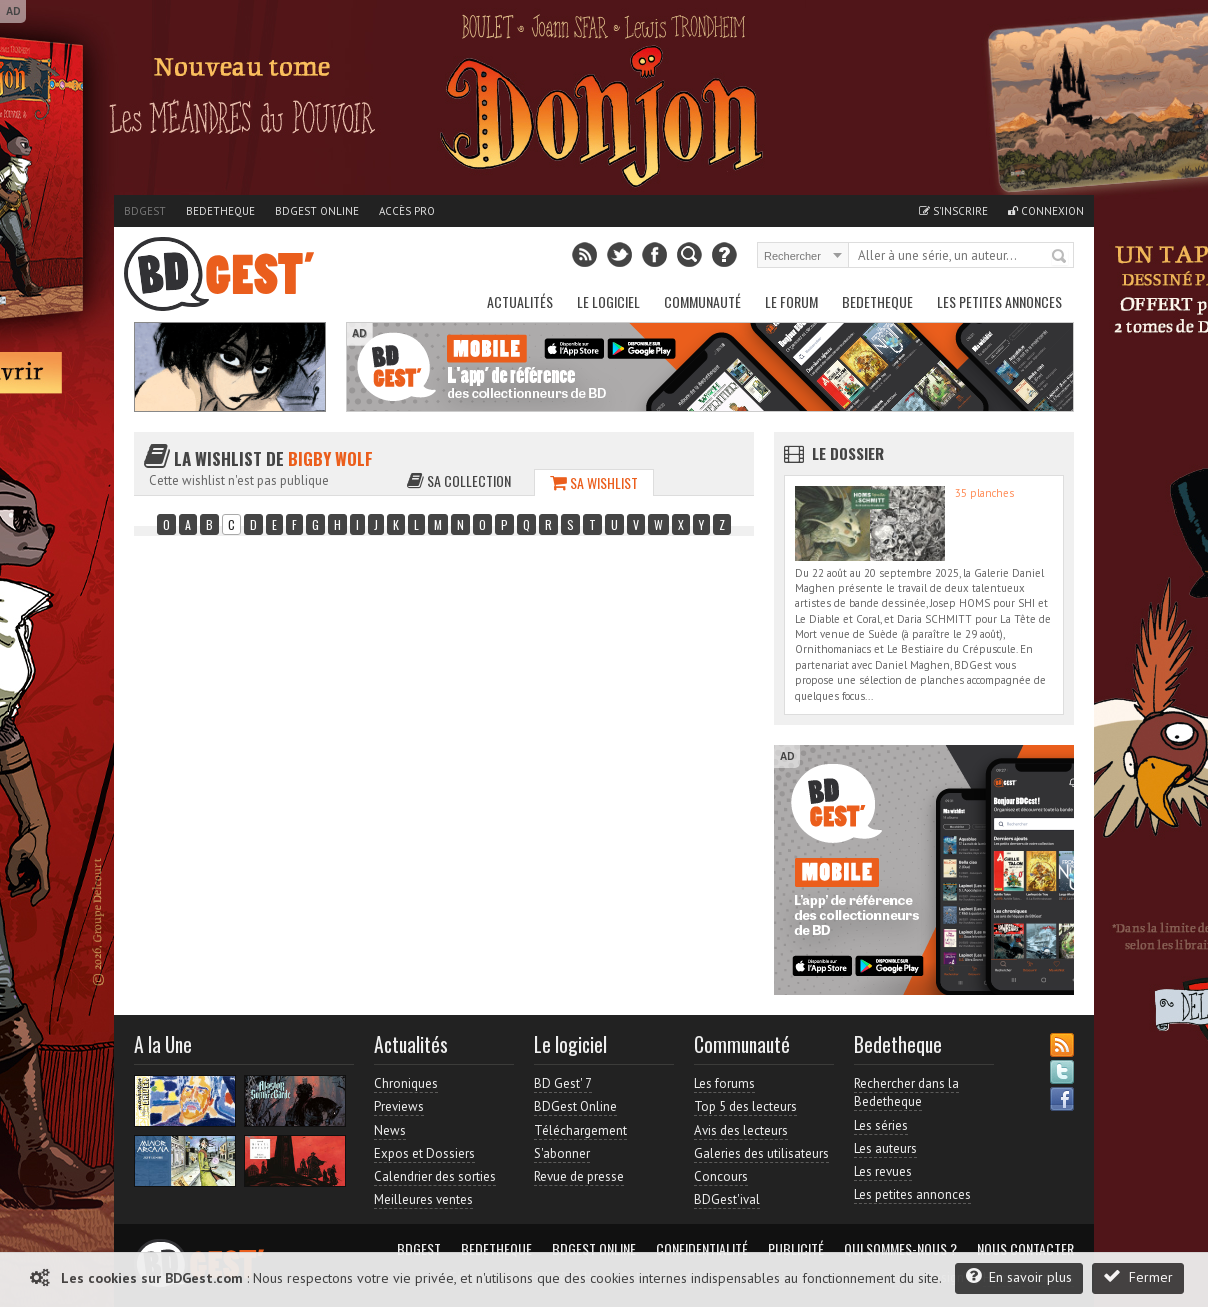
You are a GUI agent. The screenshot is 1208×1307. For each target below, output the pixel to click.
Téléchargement (580, 1130)
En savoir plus (1019, 1276)
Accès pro (407, 211)
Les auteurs (885, 1148)
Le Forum (791, 301)
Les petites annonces (999, 301)
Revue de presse (579, 1176)
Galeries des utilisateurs (761, 1153)
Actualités (520, 301)
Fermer (1138, 1276)
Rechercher (1060, 257)
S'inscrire (953, 211)
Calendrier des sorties (435, 1176)
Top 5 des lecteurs (745, 1106)
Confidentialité (702, 1249)
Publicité (796, 1249)
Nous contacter (1025, 1249)
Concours (721, 1176)
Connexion (1046, 211)
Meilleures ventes (423, 1199)
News (390, 1130)
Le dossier (848, 453)
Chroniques (406, 1083)
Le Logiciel (608, 301)
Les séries (881, 1125)
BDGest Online (317, 211)
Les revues (883, 1171)
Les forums (724, 1083)
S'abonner (562, 1153)
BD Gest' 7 (563, 1083)
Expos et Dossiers (424, 1153)
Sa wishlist (594, 482)
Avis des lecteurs (741, 1130)
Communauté (702, 301)
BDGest (145, 211)
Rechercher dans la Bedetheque (906, 1092)
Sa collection (459, 480)
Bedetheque (220, 211)
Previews (399, 1106)
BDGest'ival (727, 1199)
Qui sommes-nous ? (900, 1249)
